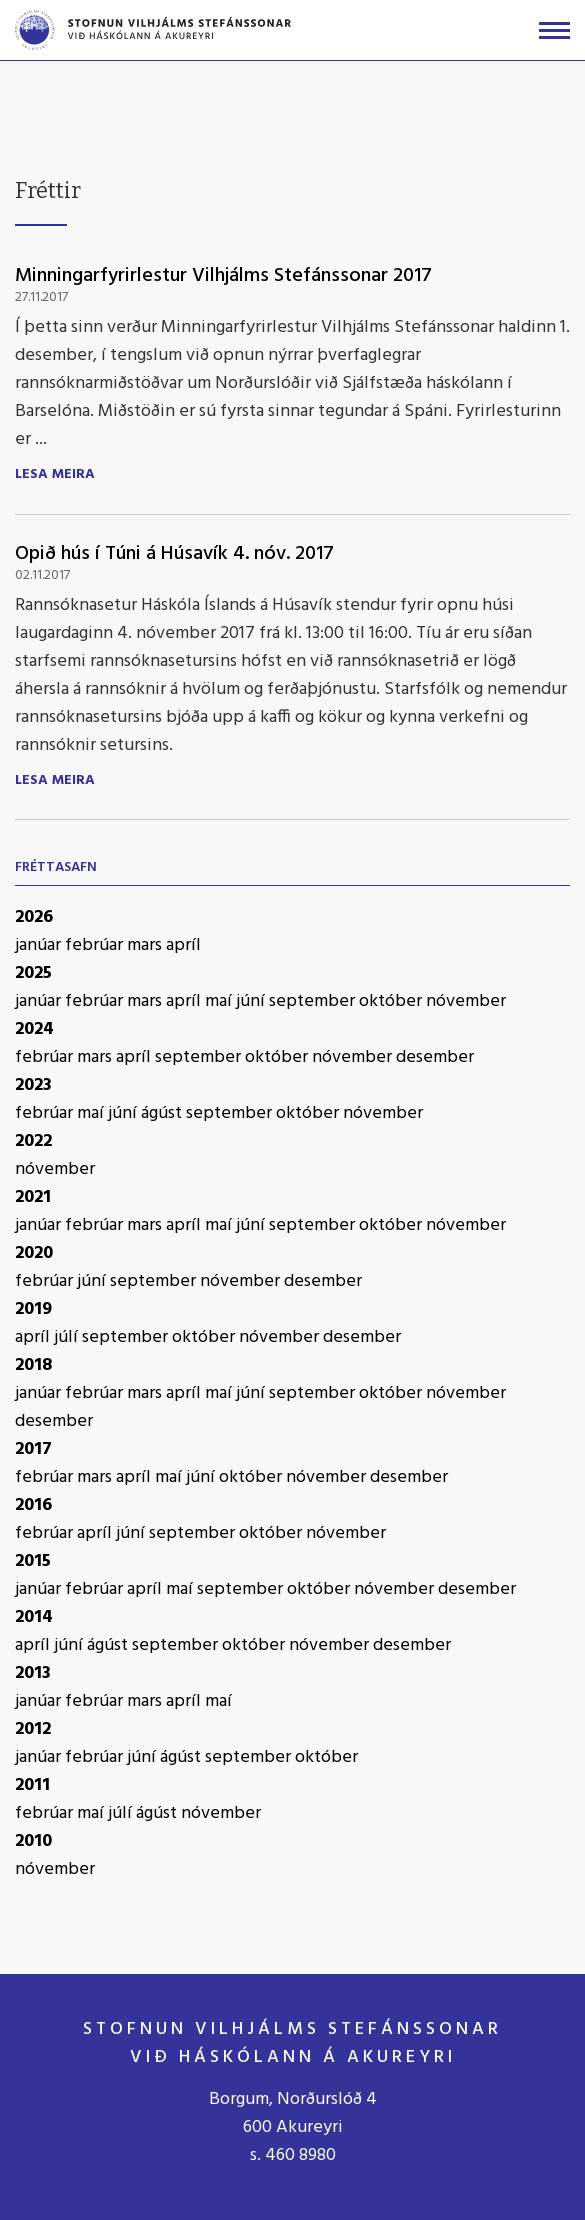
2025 (33, 973)
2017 (33, 1449)
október (392, 1001)
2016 (33, 1505)
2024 (34, 1029)
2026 (34, 917)
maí (220, 1001)
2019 (33, 1309)
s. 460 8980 (293, 2155)
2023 (33, 1085)
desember (435, 1057)
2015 (33, 1561)
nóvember (466, 1001)
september (314, 1001)
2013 (33, 1673)
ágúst (163, 1113)
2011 (32, 1785)
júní (252, 1001)
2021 (33, 1197)
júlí (68, 1337)
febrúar (96, 945)
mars (146, 945)
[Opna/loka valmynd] (554, 30)
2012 (33, 1729)
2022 (33, 1141)
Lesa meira (55, 475)
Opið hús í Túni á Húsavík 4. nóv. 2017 (174, 554)
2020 (34, 1253)
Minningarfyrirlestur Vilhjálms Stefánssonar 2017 (223, 276)
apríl (183, 945)
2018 (33, 1365)
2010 (33, 1841)
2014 (34, 1617)
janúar (40, 945)
